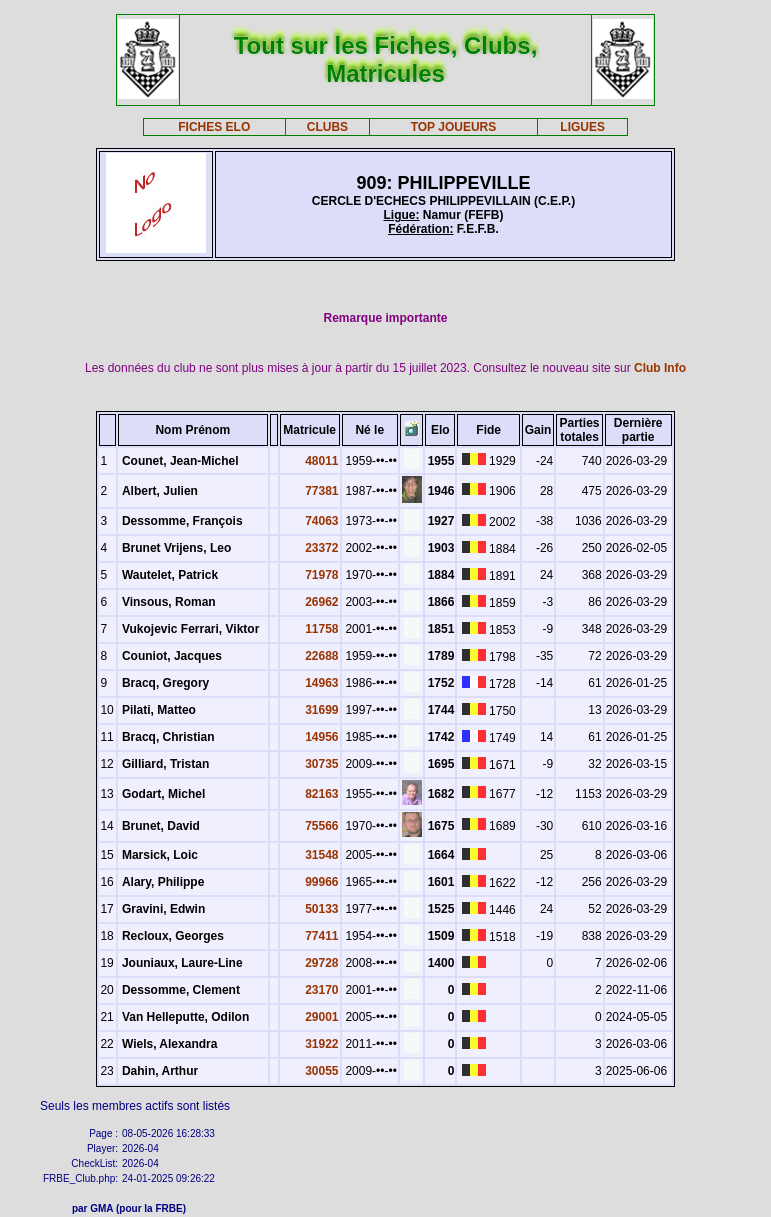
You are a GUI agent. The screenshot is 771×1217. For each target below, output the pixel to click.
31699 (321, 710)
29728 (321, 963)
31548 (321, 855)
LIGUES (582, 127)
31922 (321, 1044)
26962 (321, 602)
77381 (321, 491)
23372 (321, 548)
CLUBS (327, 127)
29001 (321, 1017)
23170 (321, 990)
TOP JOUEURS (454, 127)
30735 (321, 764)
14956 (321, 737)
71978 (321, 575)
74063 (321, 521)
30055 (321, 1071)
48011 (321, 461)
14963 (321, 683)
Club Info (660, 368)
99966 (321, 882)
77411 (321, 936)
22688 (321, 656)
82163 (321, 794)
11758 (321, 629)
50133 (321, 909)
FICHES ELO (214, 127)
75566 (321, 826)
